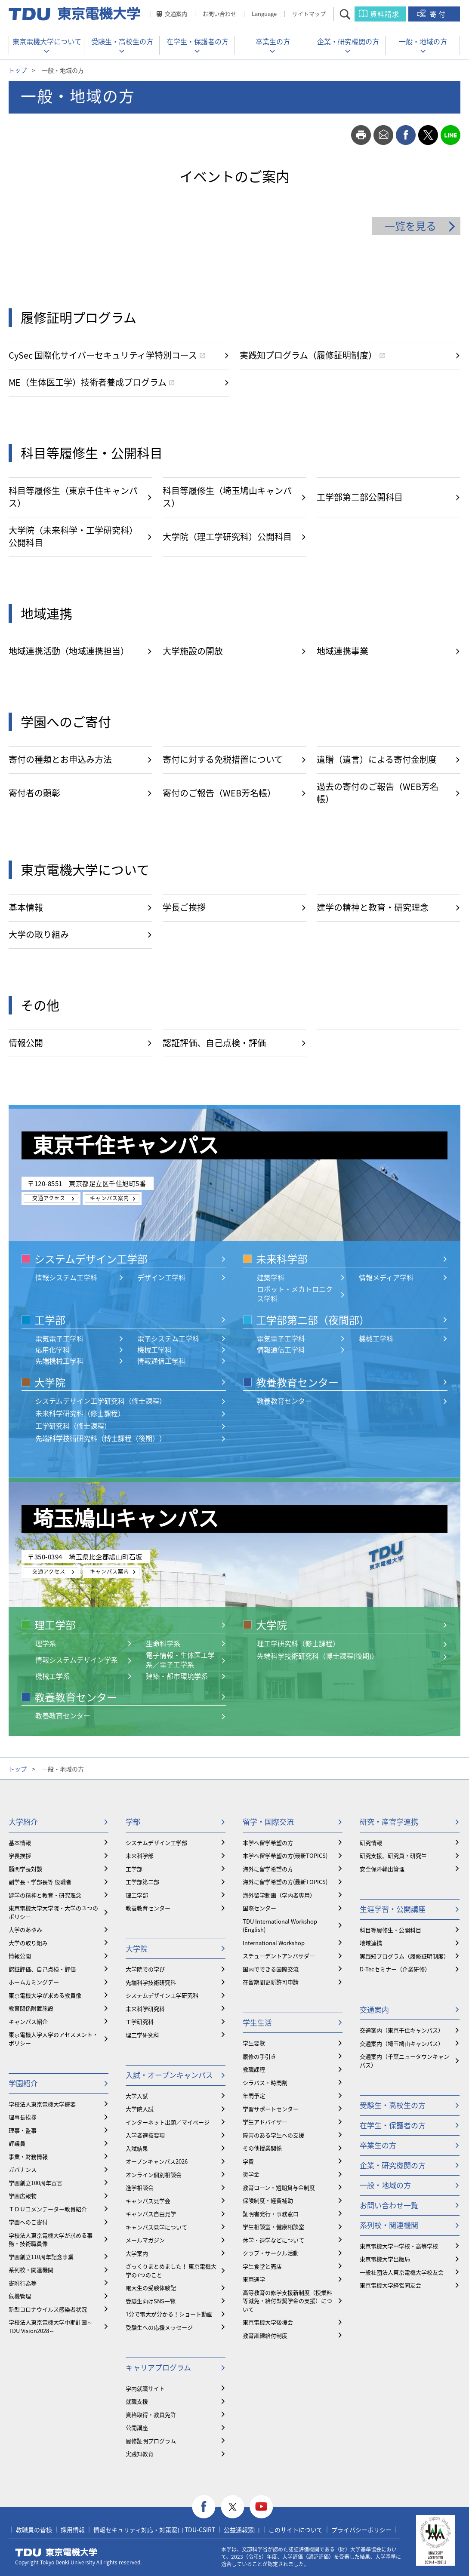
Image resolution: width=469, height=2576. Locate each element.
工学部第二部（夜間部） (313, 1320)
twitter (428, 135)
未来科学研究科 (145, 2008)
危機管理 (20, 2296)
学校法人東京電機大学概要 (42, 2104)
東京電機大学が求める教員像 (45, 1995)
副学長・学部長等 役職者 (40, 1882)
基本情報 (20, 1842)
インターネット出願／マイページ (168, 2122)
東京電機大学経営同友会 (390, 2285)
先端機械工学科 (59, 1360)
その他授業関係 (262, 2148)
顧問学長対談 (25, 1869)
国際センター (259, 1908)
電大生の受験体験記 (151, 2288)
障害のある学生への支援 (273, 2135)
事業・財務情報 (28, 2156)
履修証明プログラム (151, 2441)
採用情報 (73, 2529)
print (361, 135)
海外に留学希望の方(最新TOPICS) (285, 1882)
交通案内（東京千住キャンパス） (402, 2030)
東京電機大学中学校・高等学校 (399, 2246)
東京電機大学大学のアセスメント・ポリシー (53, 2038)
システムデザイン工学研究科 (162, 1995)
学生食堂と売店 (262, 2266)
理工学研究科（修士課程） (298, 1643)
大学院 (49, 1382)
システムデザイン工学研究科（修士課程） (100, 1401)
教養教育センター (297, 1382)
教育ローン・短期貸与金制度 (279, 2187)
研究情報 (371, 1842)
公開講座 (137, 2427)
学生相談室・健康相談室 (273, 2226)
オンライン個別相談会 (154, 2174)
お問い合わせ (219, 13)
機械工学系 (52, 1676)
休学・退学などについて (273, 2240)
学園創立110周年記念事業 (41, 2257)
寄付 (438, 14)
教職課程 (254, 2069)
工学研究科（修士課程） (73, 1426)
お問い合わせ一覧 (389, 2205)
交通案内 (176, 13)
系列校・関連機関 (31, 2270)
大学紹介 (23, 1821)
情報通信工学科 (161, 1360)
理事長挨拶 (23, 2117)
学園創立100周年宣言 (35, 2183)
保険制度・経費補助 (268, 2200)
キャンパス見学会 (148, 2201)
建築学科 (270, 1277)
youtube (261, 2507)
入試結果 (137, 2148)
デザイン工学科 (161, 1277)
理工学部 (55, 1624)
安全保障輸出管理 (382, 1869)
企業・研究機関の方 (348, 41)
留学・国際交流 (268, 1821)
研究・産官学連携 (389, 1821)
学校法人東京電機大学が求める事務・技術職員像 (51, 2239)
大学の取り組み (28, 1943)
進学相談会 (140, 2187)
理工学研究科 (142, 2035)
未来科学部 (282, 1258)
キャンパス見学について (156, 2227)
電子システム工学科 (168, 1338)
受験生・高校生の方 (122, 41)
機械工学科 (154, 1349)
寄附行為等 (23, 2283)
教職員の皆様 (34, 2529)
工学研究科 (140, 2021)
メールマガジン (145, 2240)
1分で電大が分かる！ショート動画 (169, 2314)
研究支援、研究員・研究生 (393, 1855)
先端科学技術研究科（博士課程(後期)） (317, 1656)
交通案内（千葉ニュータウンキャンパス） (404, 2060)
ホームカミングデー (34, 1982)
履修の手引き (259, 2056)
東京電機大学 (56, 2552)
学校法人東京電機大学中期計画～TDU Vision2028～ (51, 2326)
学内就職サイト (145, 2388)
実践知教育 (140, 2454)
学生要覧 (254, 2043)
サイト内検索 (352, 14)
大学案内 (137, 2253)
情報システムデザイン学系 (76, 1659)
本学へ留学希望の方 (268, 1842)
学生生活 (257, 2022)
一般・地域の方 (423, 41)
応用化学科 (52, 1349)
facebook (406, 135)
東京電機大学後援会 (268, 2322)
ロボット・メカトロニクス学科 (295, 1293)
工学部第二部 (142, 1882)
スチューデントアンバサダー (279, 1956)
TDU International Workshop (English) (280, 1925)
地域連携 (371, 1943)
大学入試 (137, 2096)
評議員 (17, 2143)
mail (383, 135)
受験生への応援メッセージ (159, 2327)
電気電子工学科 (59, 1338)
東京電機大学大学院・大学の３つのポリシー (53, 1912)
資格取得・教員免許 (151, 2414)
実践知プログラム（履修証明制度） (404, 1956)
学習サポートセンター (271, 2109)
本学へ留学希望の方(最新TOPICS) (285, 1855)
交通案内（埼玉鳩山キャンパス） (402, 2043)
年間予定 (254, 2095)
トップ (18, 70)
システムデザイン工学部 (91, 1258)
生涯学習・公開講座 (393, 1908)
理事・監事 (23, 2130)
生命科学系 (163, 1643)
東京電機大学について (46, 41)
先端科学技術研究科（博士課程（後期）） (100, 1438)
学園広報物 (23, 2196)
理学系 (45, 1643)
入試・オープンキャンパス (169, 2074)
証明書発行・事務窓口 (271, 2214)
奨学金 (251, 2174)
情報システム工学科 (66, 1277)
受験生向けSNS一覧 (151, 2301)
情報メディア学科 (386, 1277)
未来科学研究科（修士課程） (80, 1413)
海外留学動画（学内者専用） (279, 1895)
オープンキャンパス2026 (157, 2161)
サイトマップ (309, 13)
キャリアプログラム (158, 2367)
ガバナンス (23, 2169)
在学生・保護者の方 (197, 41)
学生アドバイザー (265, 2122)
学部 (133, 1821)
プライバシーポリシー (361, 2529)
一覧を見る (410, 226)
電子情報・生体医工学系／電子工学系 (180, 1659)
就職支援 (137, 2401)
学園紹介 (23, 2083)
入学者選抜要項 (145, 2135)
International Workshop (274, 1943)
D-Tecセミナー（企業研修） (395, 1969)
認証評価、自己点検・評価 (42, 1969)
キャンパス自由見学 (151, 2214)
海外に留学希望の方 (268, 1869)
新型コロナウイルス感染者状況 (48, 2309)
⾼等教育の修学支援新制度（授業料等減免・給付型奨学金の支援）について (287, 2300)
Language (264, 13)
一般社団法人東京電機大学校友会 (402, 2272)
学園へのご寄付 (28, 2222)
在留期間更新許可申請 (271, 1982)
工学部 (49, 1320)
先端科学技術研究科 (151, 1982)
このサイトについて (295, 2529)
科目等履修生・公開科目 (390, 1930)
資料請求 (384, 14)
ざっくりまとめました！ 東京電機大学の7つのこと (171, 2270)
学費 (248, 2161)
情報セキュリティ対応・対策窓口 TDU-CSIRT (154, 2529)
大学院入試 (140, 2109)
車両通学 (254, 2279)
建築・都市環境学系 (177, 1676)
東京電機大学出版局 (385, 2259)
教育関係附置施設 (31, 2008)
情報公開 (20, 1956)
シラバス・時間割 (265, 2082)
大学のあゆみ (25, 1929)
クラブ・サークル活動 (271, 2253)
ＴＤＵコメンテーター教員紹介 (48, 2209)
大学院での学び (145, 1969)
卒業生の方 (273, 41)
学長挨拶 (20, 1855)
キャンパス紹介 (28, 2021)
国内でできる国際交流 (271, 1969)
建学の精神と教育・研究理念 (45, 1895)
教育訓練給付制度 (265, 2335)
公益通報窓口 (242, 2529)
